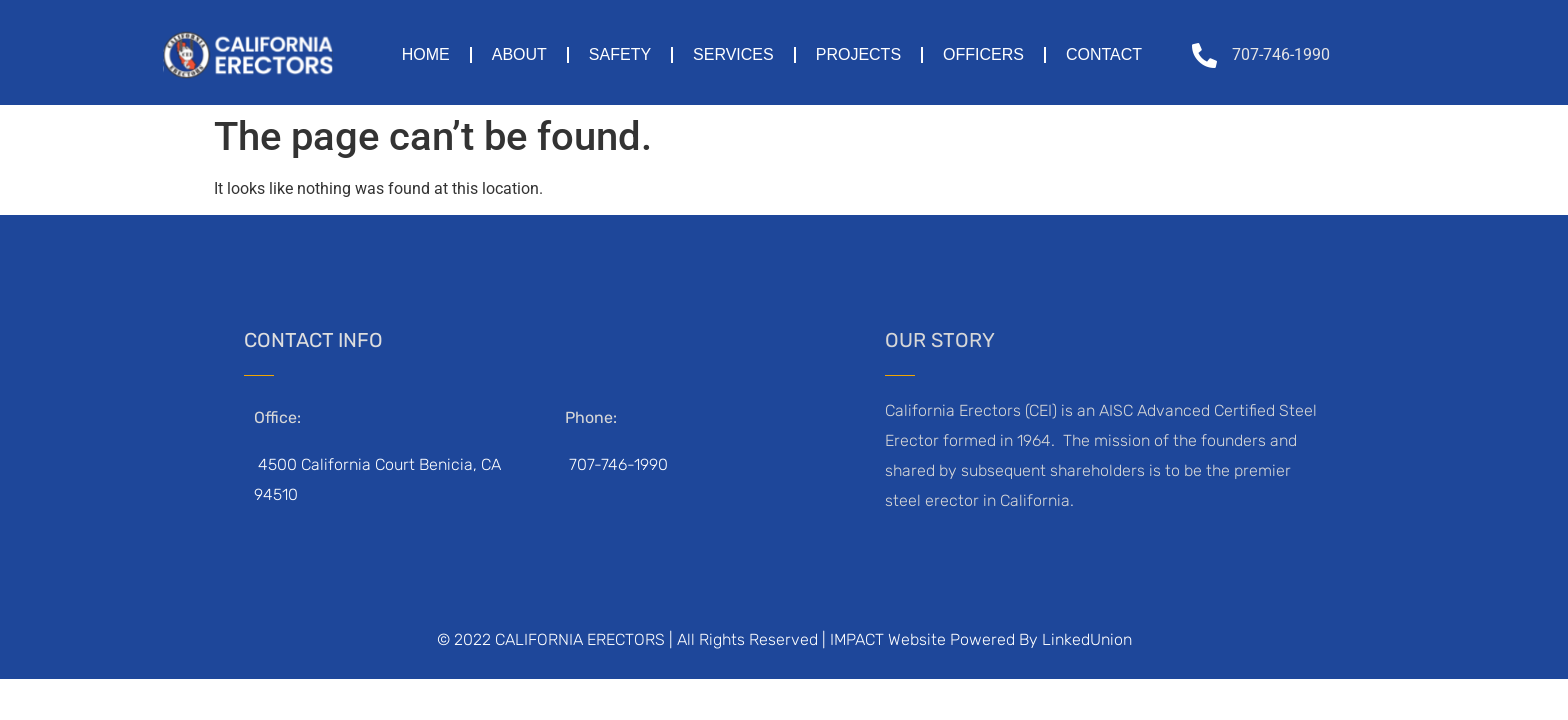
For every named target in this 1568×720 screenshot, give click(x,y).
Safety (620, 54)
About (519, 54)
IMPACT (857, 639)
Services (733, 54)
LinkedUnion (1087, 639)
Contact (1104, 54)
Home (426, 54)
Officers (983, 54)
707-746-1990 (618, 464)
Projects (858, 54)
